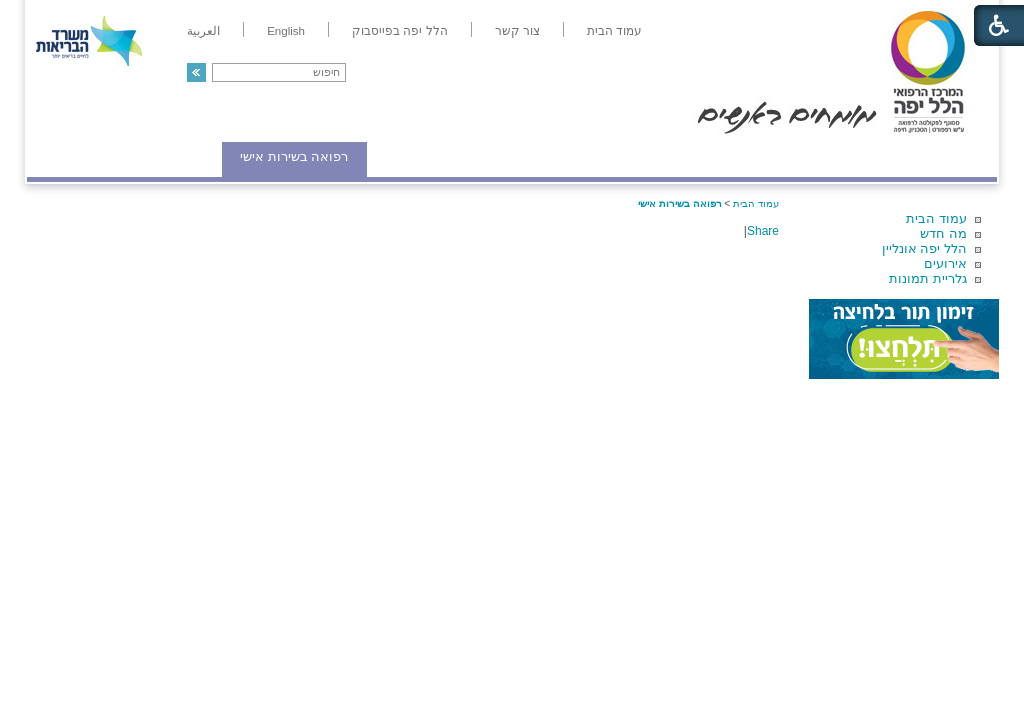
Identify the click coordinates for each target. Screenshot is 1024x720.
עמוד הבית (936, 218)
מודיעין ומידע (939, 156)
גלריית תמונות (928, 278)
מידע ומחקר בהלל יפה (444, 156)
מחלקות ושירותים (818, 156)
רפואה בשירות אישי (294, 156)
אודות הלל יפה (696, 156)
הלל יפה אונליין (924, 248)
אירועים (945, 263)
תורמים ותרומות (158, 156)
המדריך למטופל (580, 156)
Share (763, 231)
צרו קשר (60, 156)
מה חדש (943, 233)
